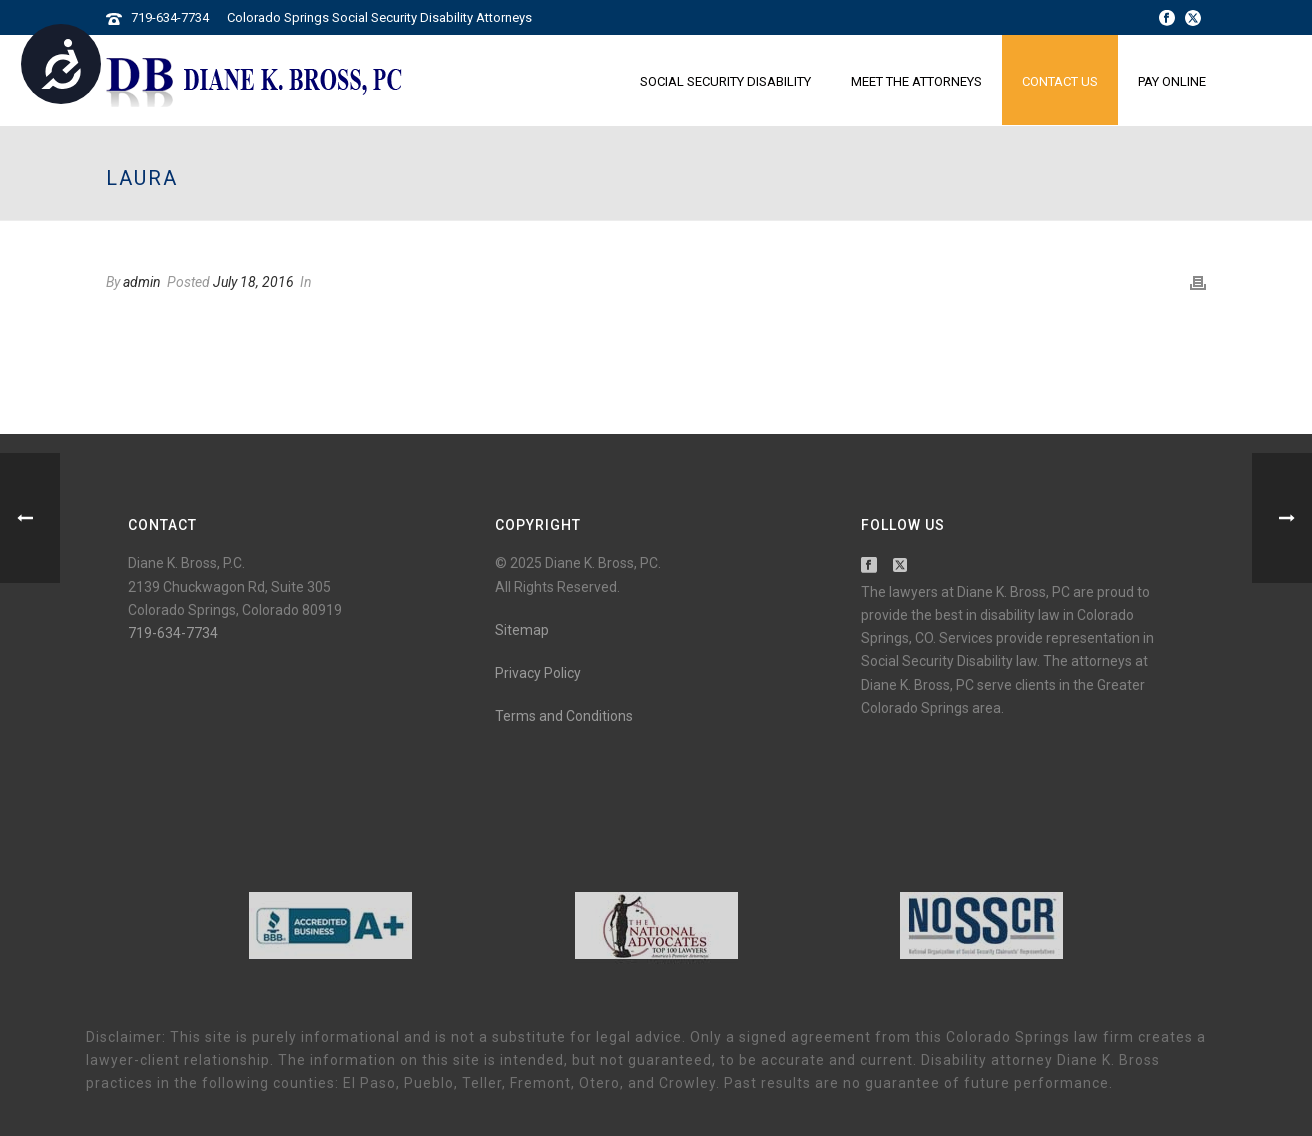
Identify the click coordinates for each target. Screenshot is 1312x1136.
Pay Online (1172, 81)
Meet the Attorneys (916, 81)
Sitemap (522, 630)
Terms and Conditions (564, 716)
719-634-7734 (170, 17)
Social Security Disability (725, 81)
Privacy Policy (538, 673)
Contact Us (1060, 81)
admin (142, 282)
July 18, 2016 (253, 282)
